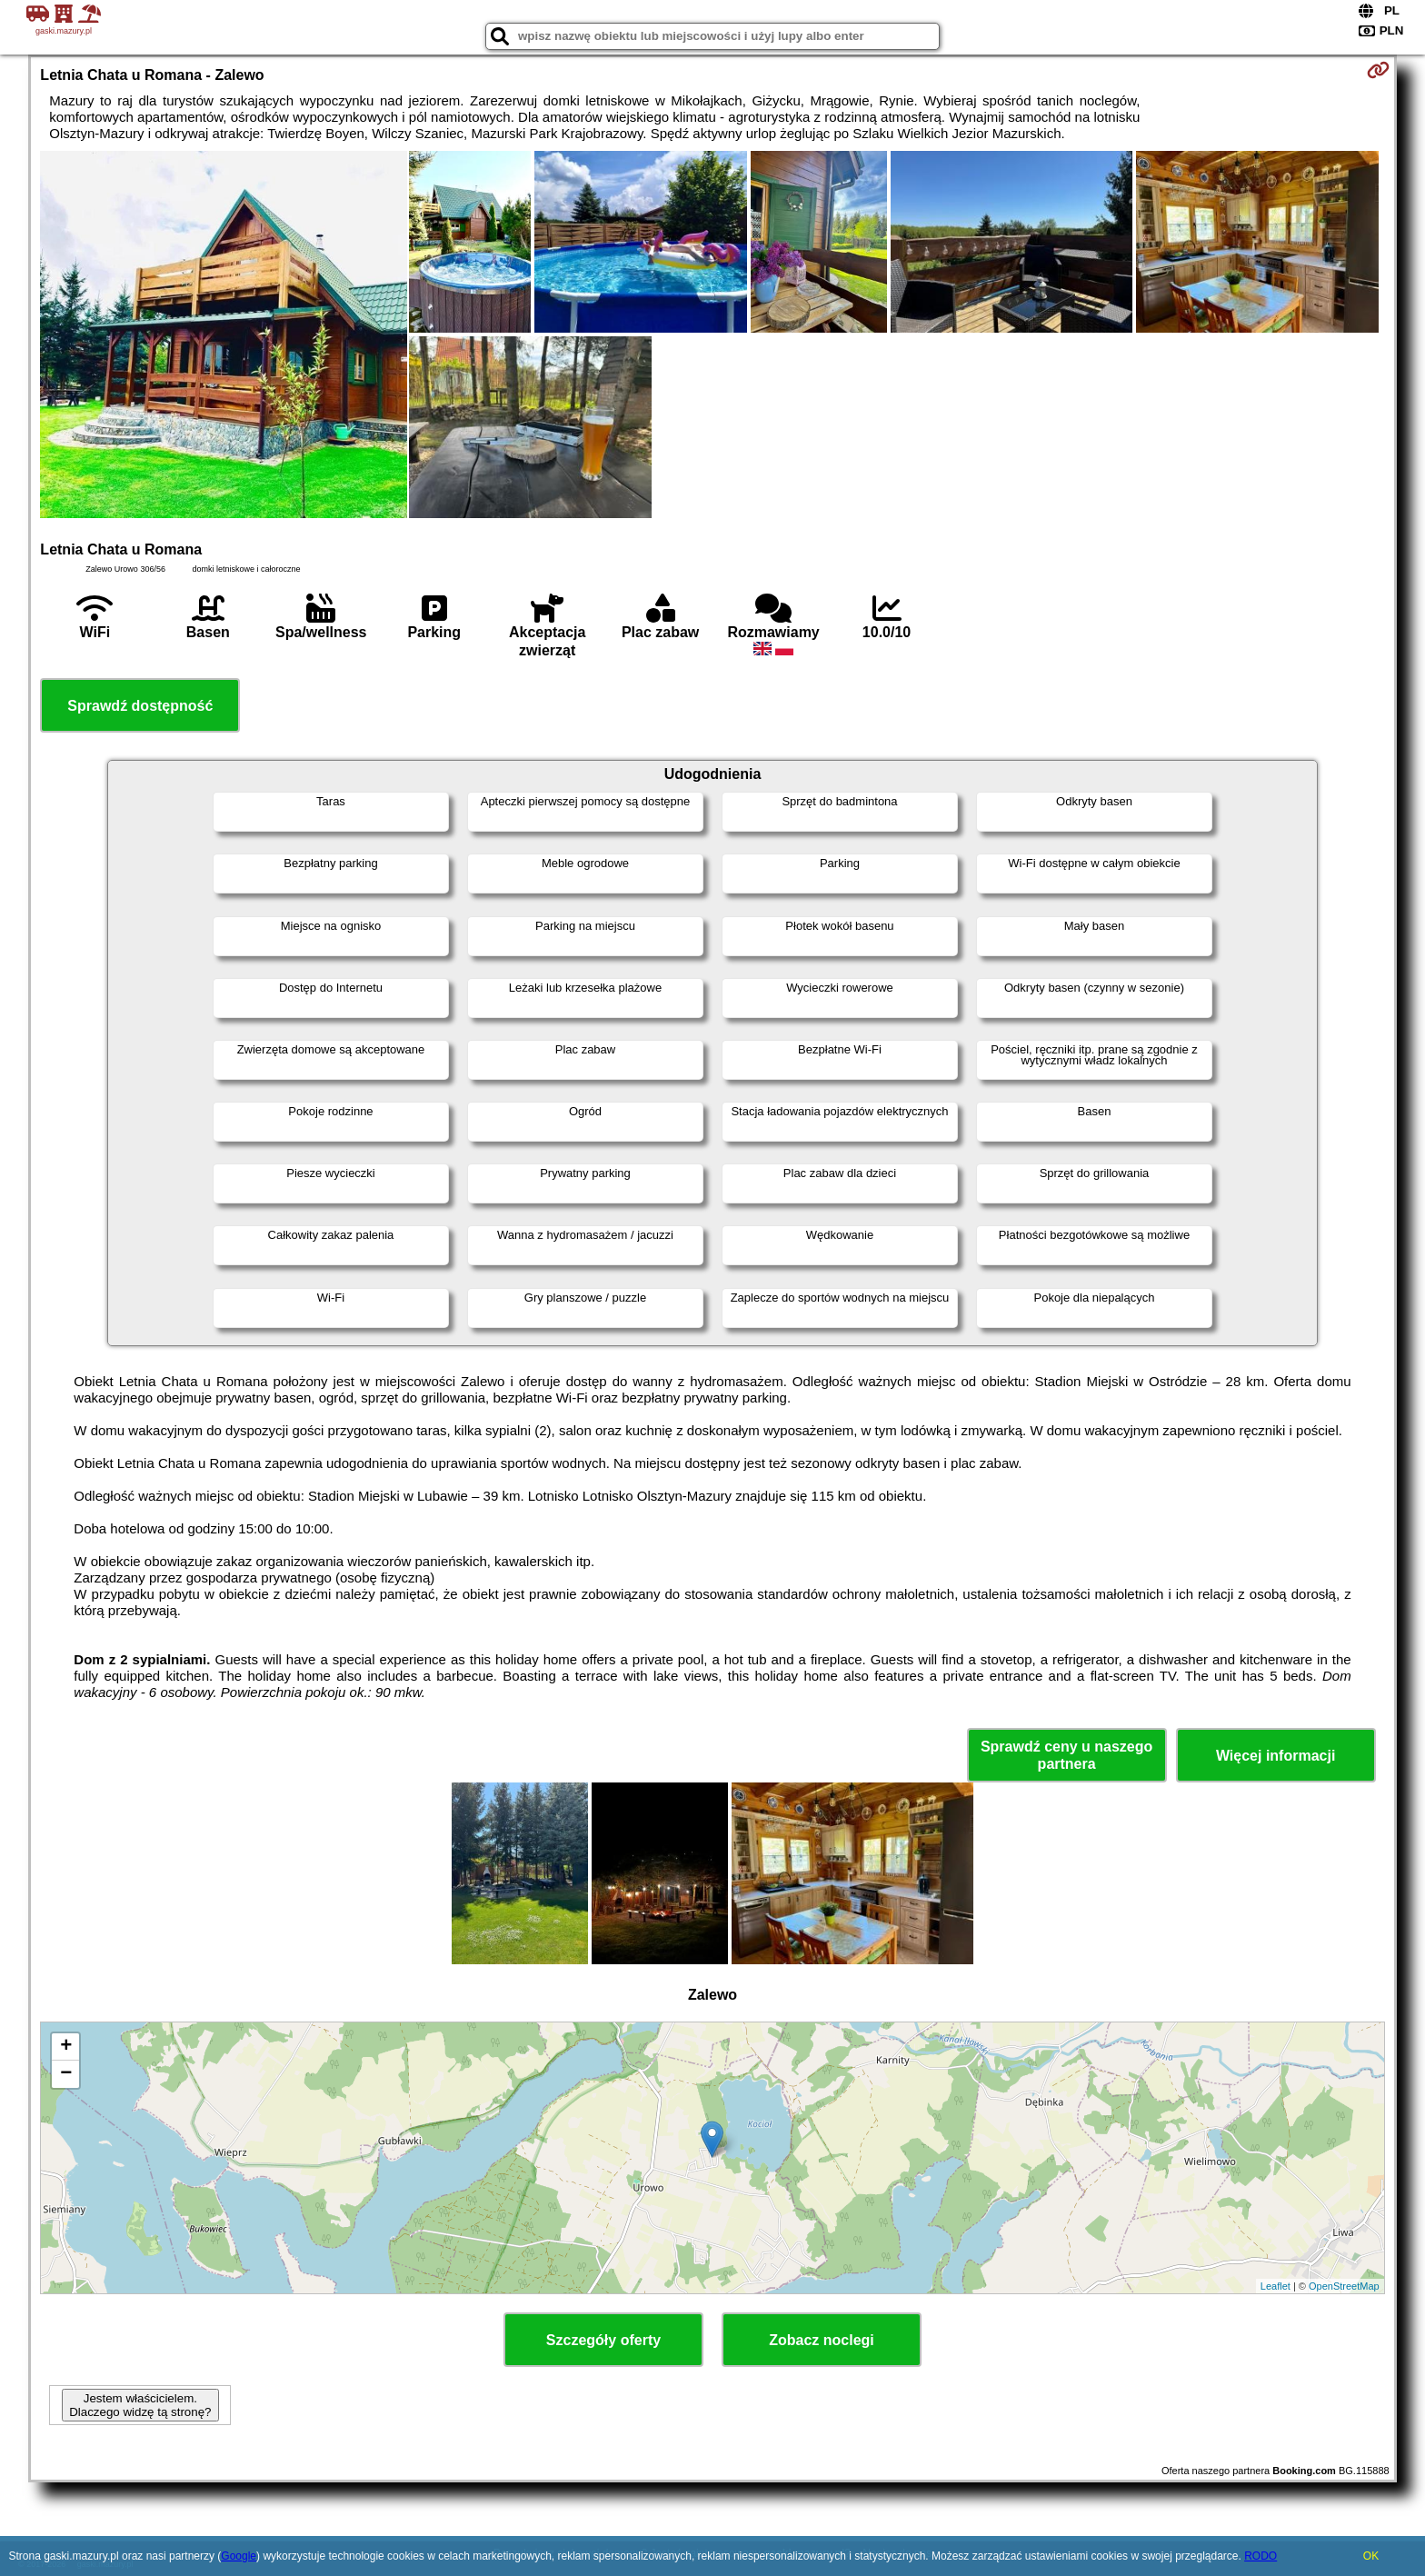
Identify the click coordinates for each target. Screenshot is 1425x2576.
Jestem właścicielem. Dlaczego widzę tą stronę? (140, 2405)
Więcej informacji (1275, 1755)
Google (238, 2556)
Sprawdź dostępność (140, 706)
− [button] (66, 2074)
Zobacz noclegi (821, 2340)
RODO (1260, 2556)
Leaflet (1275, 2286)
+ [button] (66, 2047)
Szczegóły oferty (603, 2340)
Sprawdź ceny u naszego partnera (1066, 1755)
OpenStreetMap (1344, 2286)
